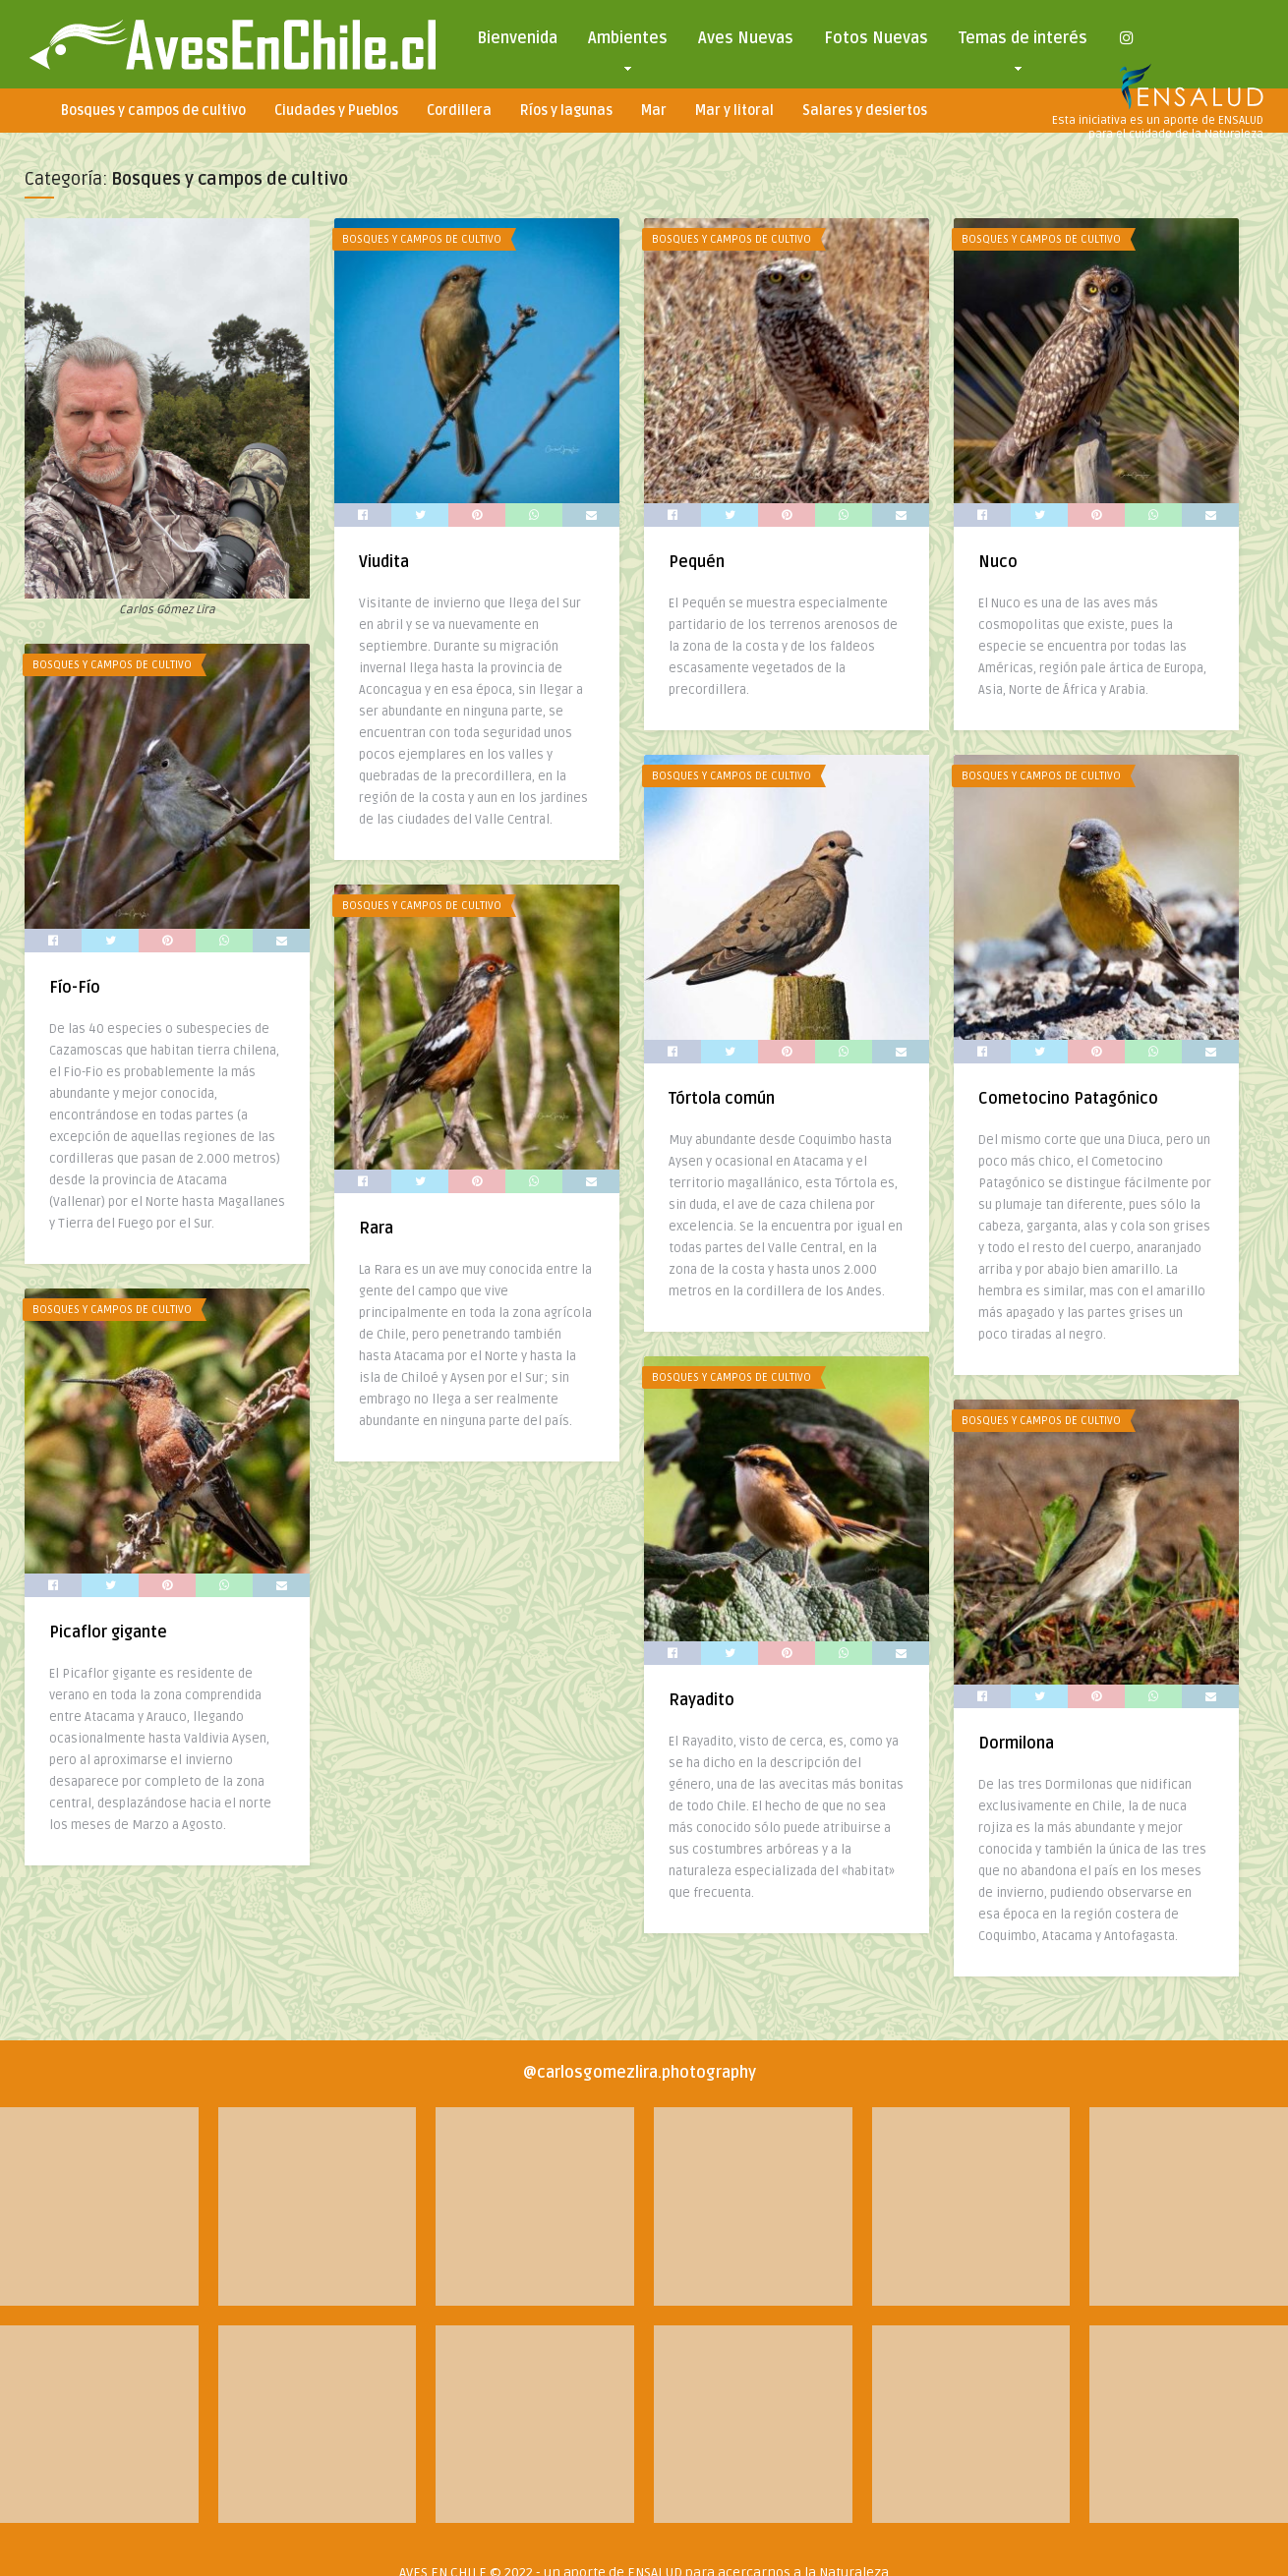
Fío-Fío (74, 986)
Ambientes (628, 43)
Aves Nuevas (745, 38)
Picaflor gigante (108, 1635)
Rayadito (698, 1696)
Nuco (992, 562)
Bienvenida (517, 38)
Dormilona (1010, 1739)
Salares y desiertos (864, 110)
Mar (654, 110)
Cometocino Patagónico (1062, 1097)
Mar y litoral (734, 110)
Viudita (382, 562)
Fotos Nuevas (876, 38)
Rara (374, 1226)
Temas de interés (1023, 43)
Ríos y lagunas (566, 110)
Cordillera (459, 110)
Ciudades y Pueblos (336, 110)
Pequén (693, 562)
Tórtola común (718, 1097)
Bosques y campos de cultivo (153, 110)
